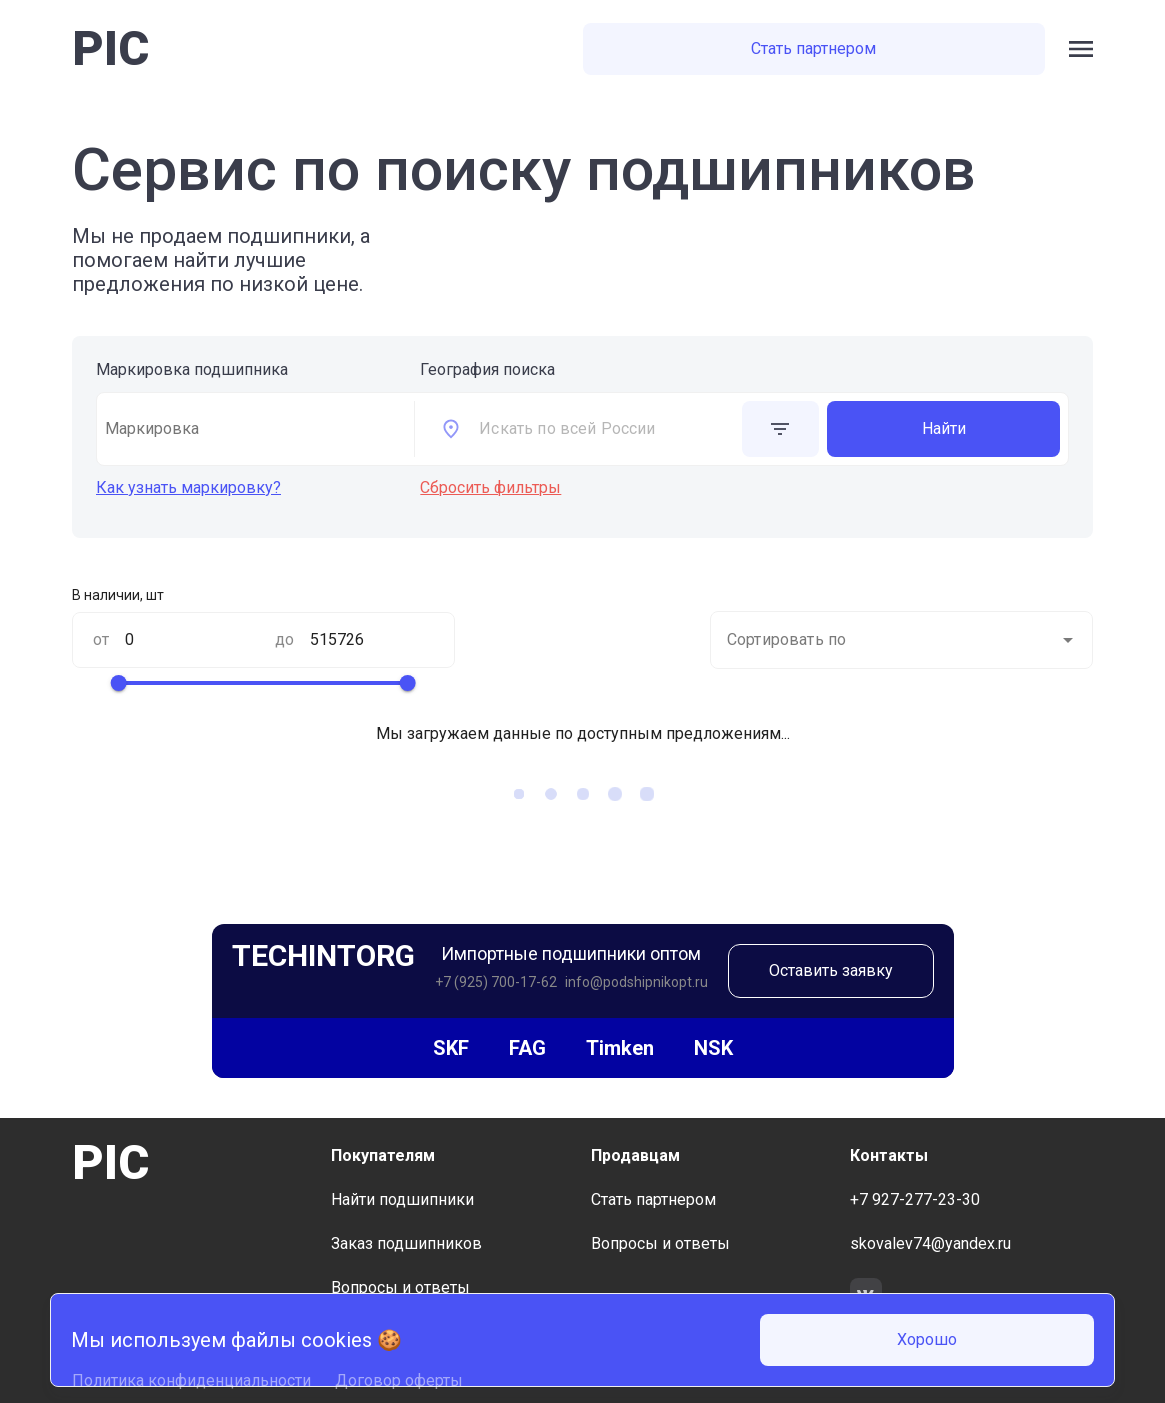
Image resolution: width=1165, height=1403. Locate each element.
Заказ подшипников (406, 1243)
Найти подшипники (402, 1199)
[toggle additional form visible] (781, 429)
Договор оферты (399, 1380)
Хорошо (927, 1339)
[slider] (119, 683)
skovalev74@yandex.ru (930, 1243)
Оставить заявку (831, 970)
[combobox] (606, 429)
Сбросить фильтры (490, 487)
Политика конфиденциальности (191, 1380)
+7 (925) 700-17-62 (496, 982)
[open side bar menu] (1081, 49)
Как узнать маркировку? (188, 487)
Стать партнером (813, 48)
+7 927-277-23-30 (915, 1199)
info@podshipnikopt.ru (636, 982)
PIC (110, 48)
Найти (944, 428)
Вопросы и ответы (400, 1287)
